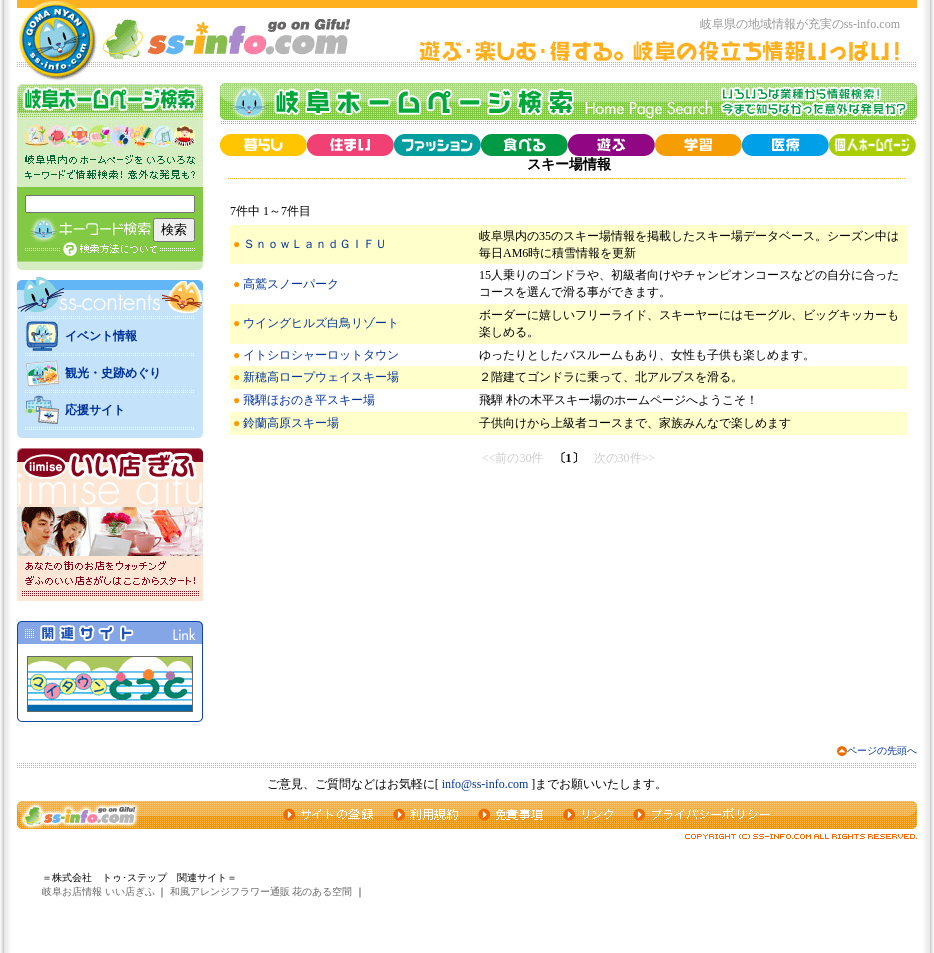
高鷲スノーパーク (291, 284)
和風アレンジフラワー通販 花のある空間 (261, 891)
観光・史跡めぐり (113, 373)
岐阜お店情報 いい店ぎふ (98, 891)
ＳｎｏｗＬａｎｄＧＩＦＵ (315, 244)
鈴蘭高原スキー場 (291, 423)
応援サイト (95, 410)
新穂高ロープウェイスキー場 (321, 377)
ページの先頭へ (882, 750)
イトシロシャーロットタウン (321, 355)
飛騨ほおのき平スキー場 (309, 400)
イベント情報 (101, 336)
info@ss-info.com (485, 784)
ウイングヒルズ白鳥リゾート (321, 323)
